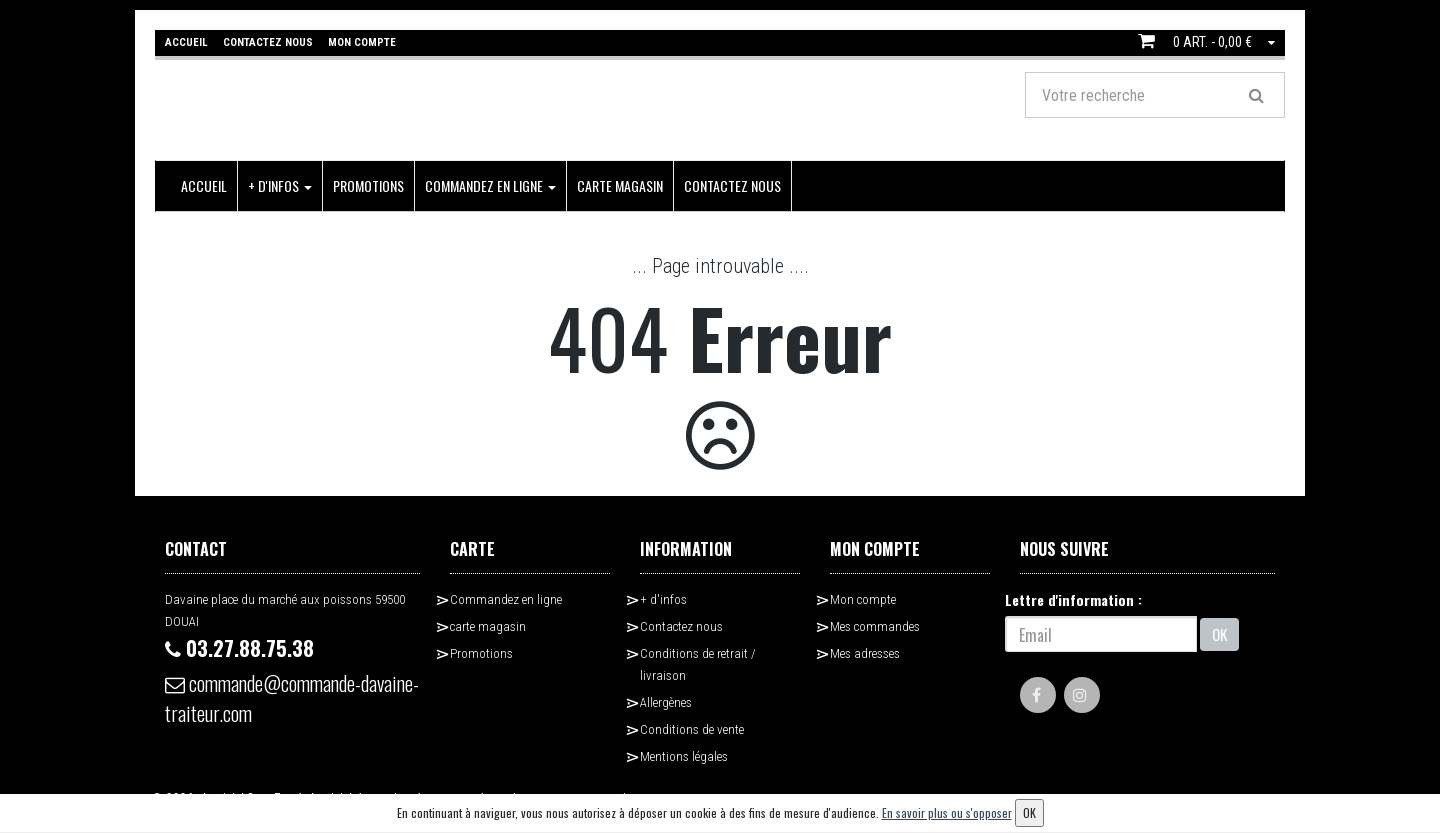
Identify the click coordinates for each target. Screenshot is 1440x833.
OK (1219, 634)
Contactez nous (732, 185)
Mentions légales (684, 756)
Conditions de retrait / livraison (698, 664)
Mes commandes (875, 626)
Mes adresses (865, 653)
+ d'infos (280, 185)
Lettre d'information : (1073, 599)
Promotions (368, 185)
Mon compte (863, 599)
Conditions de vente (692, 729)
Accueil (204, 185)
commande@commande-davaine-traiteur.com (292, 698)
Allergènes (666, 702)
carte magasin (620, 185)
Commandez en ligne (490, 185)
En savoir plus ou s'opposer (947, 812)
